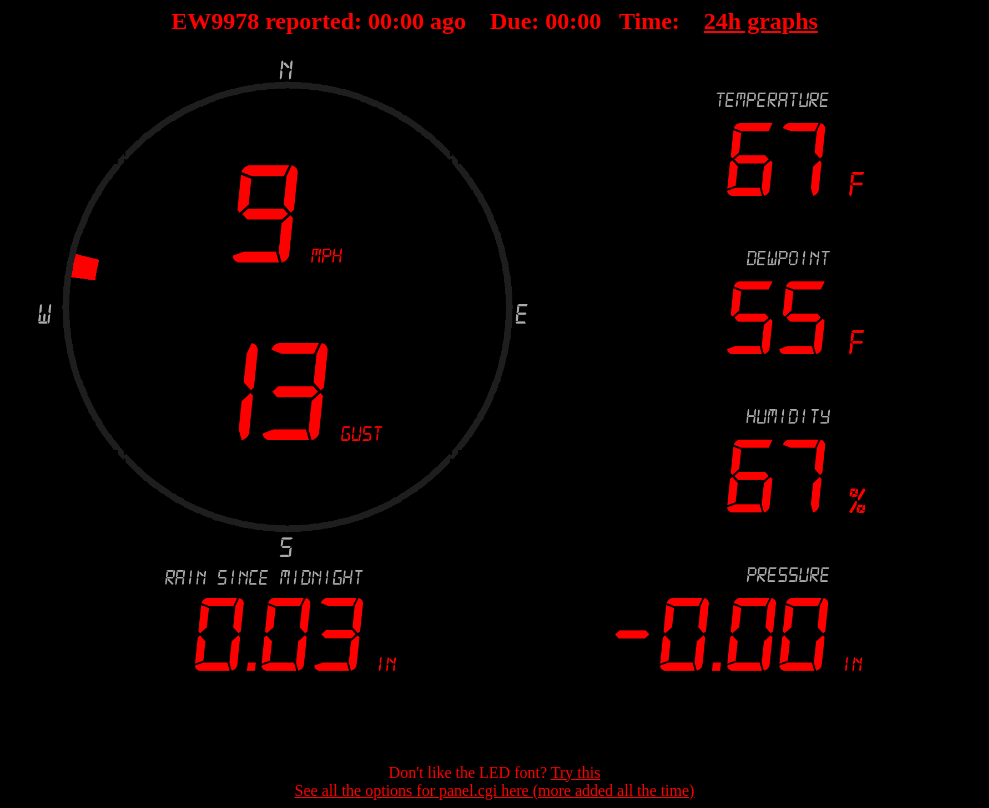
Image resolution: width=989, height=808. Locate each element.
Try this (576, 772)
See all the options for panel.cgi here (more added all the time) (495, 790)
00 (380, 21)
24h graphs (761, 21)
